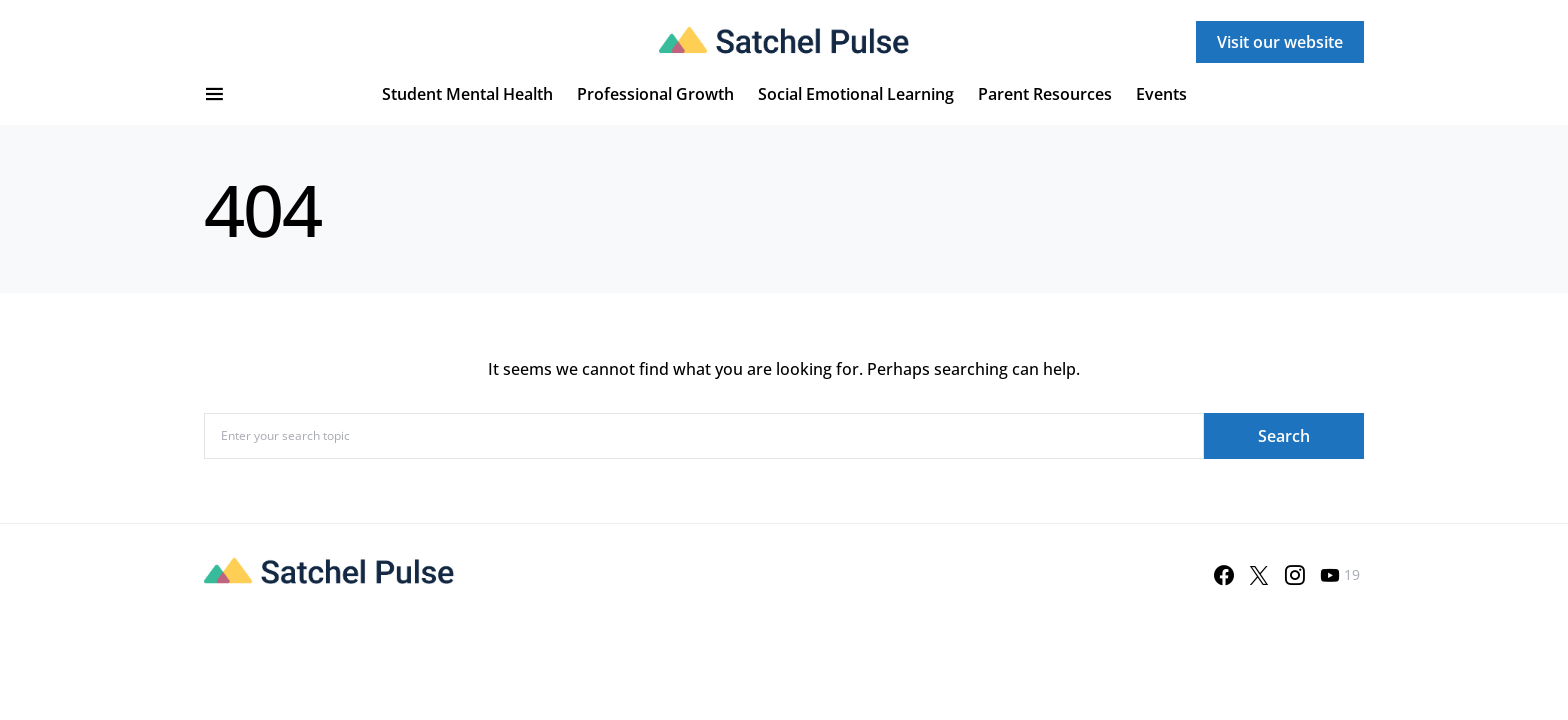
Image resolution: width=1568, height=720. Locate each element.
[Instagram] (1295, 575)
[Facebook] (1224, 575)
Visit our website (1280, 42)
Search (1284, 436)
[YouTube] (1340, 575)
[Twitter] (1259, 575)
